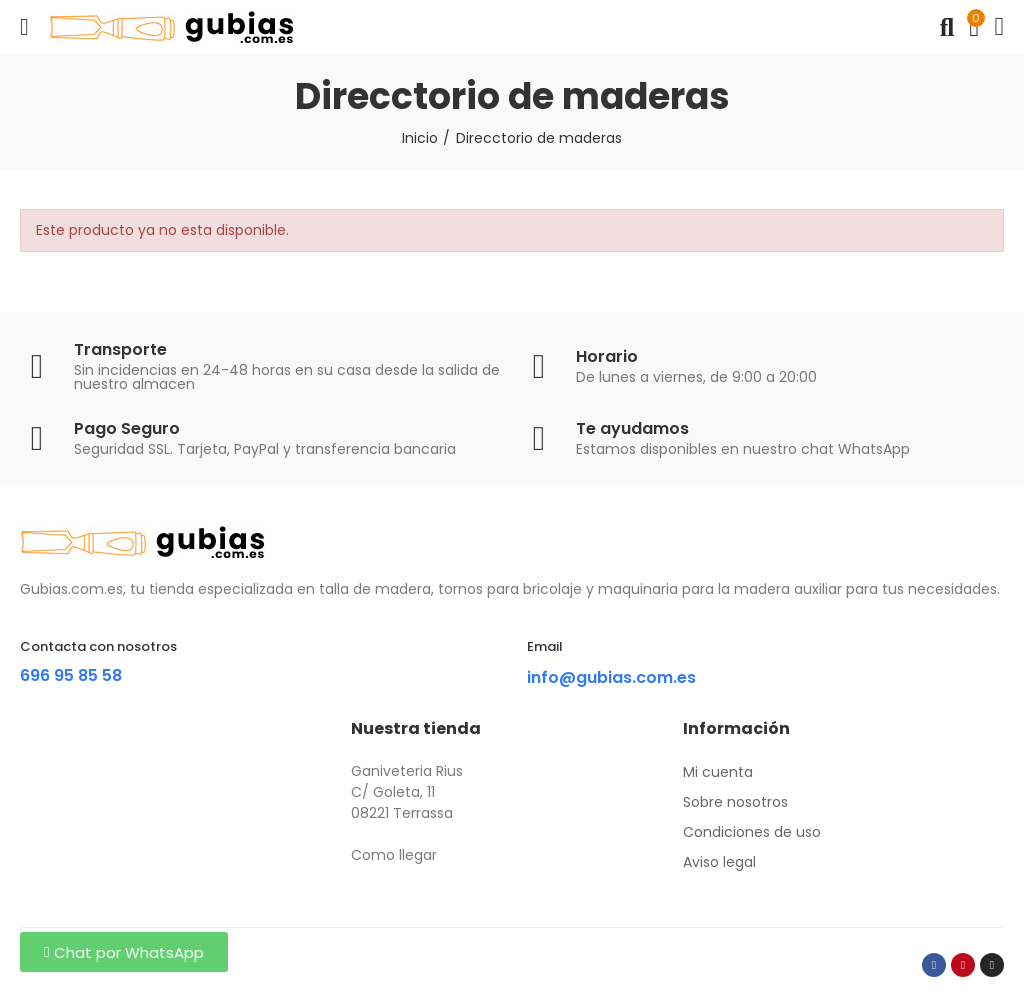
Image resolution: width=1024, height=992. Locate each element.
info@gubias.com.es (611, 677)
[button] (124, 952)
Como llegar (394, 855)
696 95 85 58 (71, 675)
